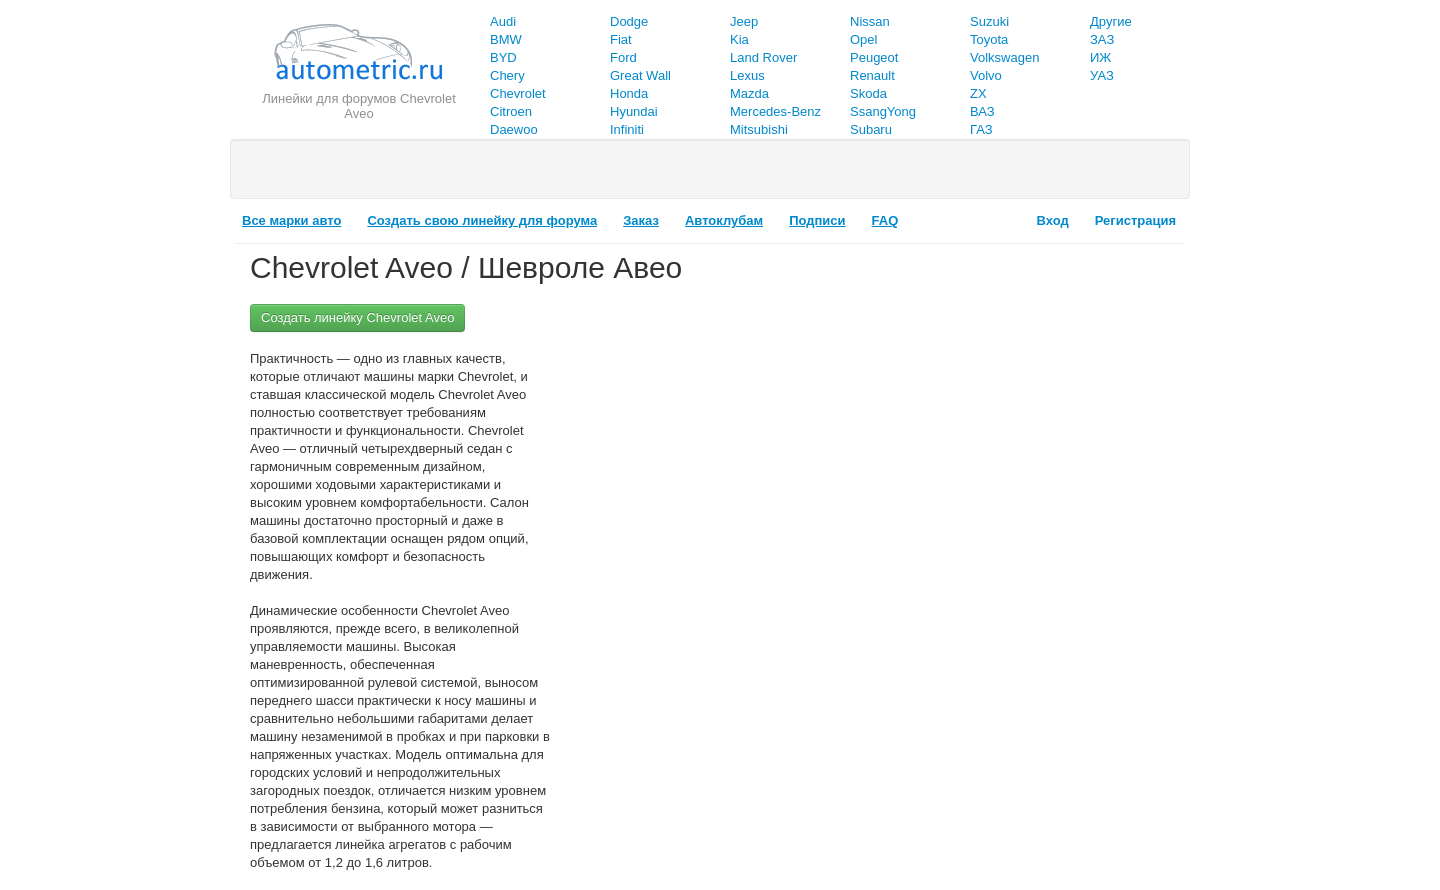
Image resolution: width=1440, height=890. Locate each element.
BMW (506, 39)
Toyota (989, 39)
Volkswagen (1004, 57)
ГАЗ (981, 129)
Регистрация (1135, 220)
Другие (1111, 21)
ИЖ (1100, 57)
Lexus (747, 75)
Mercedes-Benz (775, 111)
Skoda (868, 93)
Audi (503, 21)
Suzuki (989, 21)
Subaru (871, 129)
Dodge (629, 21)
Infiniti (627, 129)
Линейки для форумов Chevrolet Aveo (359, 106)
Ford (623, 57)
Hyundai (634, 111)
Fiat (621, 39)
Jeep (744, 21)
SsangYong (883, 111)
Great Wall (640, 75)
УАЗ (1102, 75)
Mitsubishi (759, 129)
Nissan (870, 21)
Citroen (511, 111)
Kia (739, 39)
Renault (872, 75)
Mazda (749, 93)
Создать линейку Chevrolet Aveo (357, 317)
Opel (863, 39)
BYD (503, 57)
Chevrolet (518, 93)
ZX (978, 93)
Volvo (986, 75)
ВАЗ (982, 111)
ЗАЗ (1102, 39)
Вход (1053, 220)
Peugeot (874, 57)
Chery (507, 75)
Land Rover (763, 57)
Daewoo (514, 129)
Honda (629, 93)
